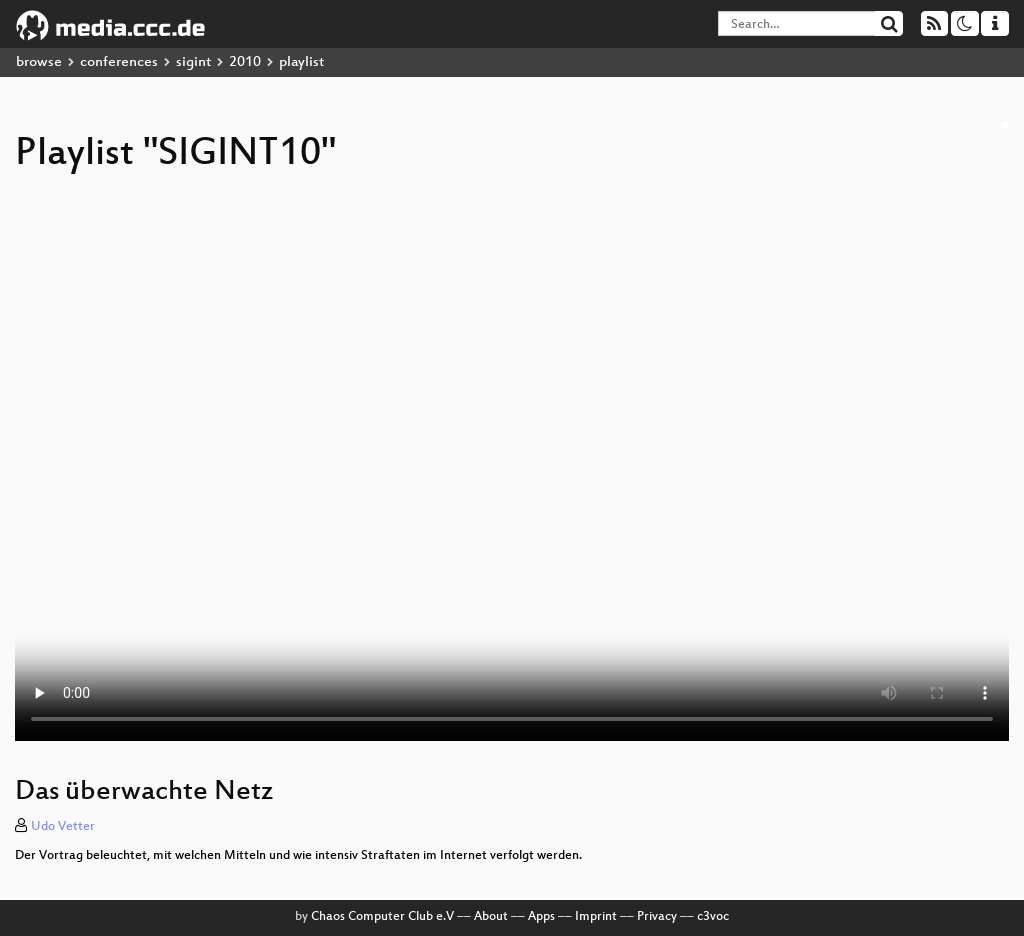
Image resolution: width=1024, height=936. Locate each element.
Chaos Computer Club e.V (382, 917)
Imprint (596, 917)
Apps (541, 917)
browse (39, 62)
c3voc (713, 917)
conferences (119, 62)
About (491, 917)
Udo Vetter (63, 827)
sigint (193, 62)
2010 (245, 62)
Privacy (657, 917)
